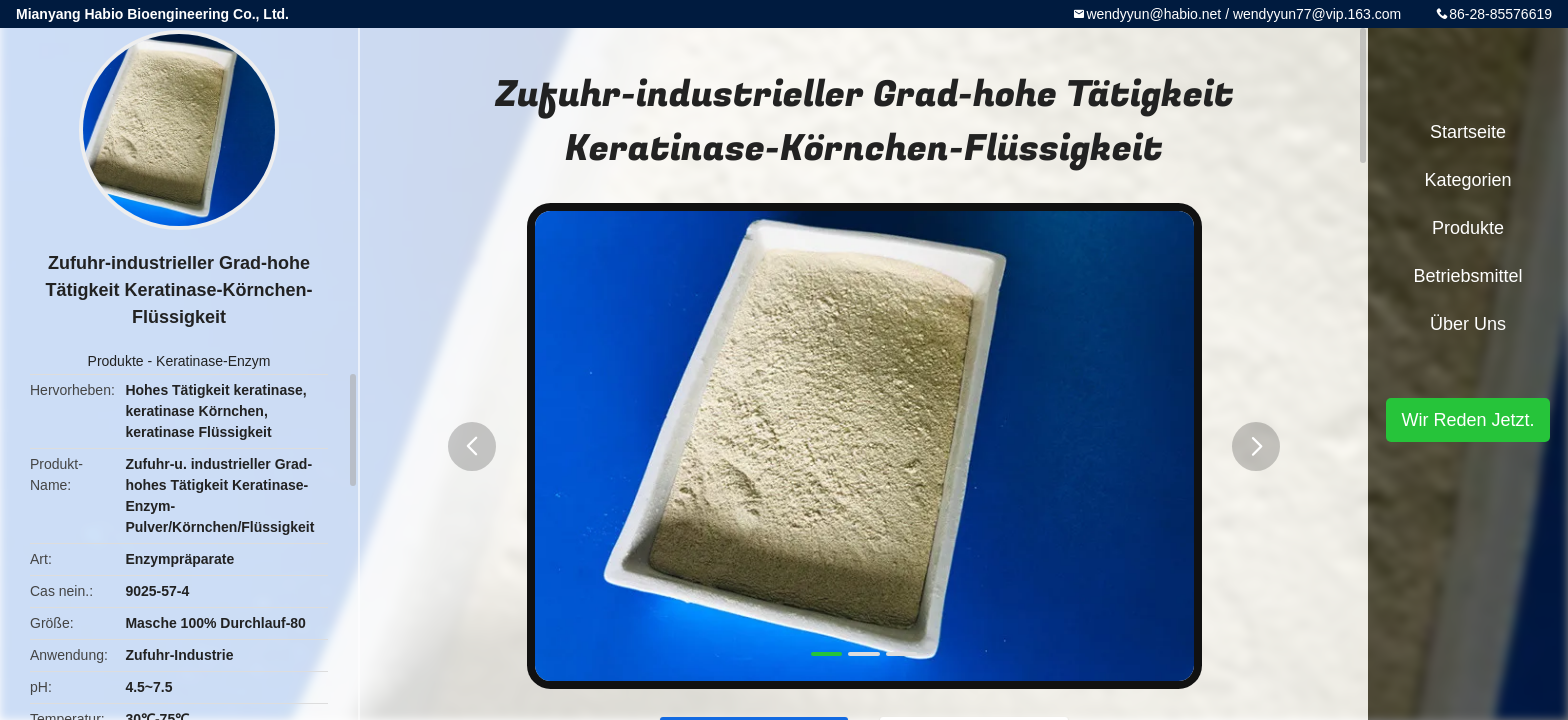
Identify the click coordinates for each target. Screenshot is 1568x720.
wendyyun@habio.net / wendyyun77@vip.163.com (1243, 14)
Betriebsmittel (1467, 276)
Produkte (116, 361)
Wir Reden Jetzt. (1467, 420)
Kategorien (1467, 180)
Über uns (1468, 324)
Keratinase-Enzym (213, 361)
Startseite (1468, 132)
